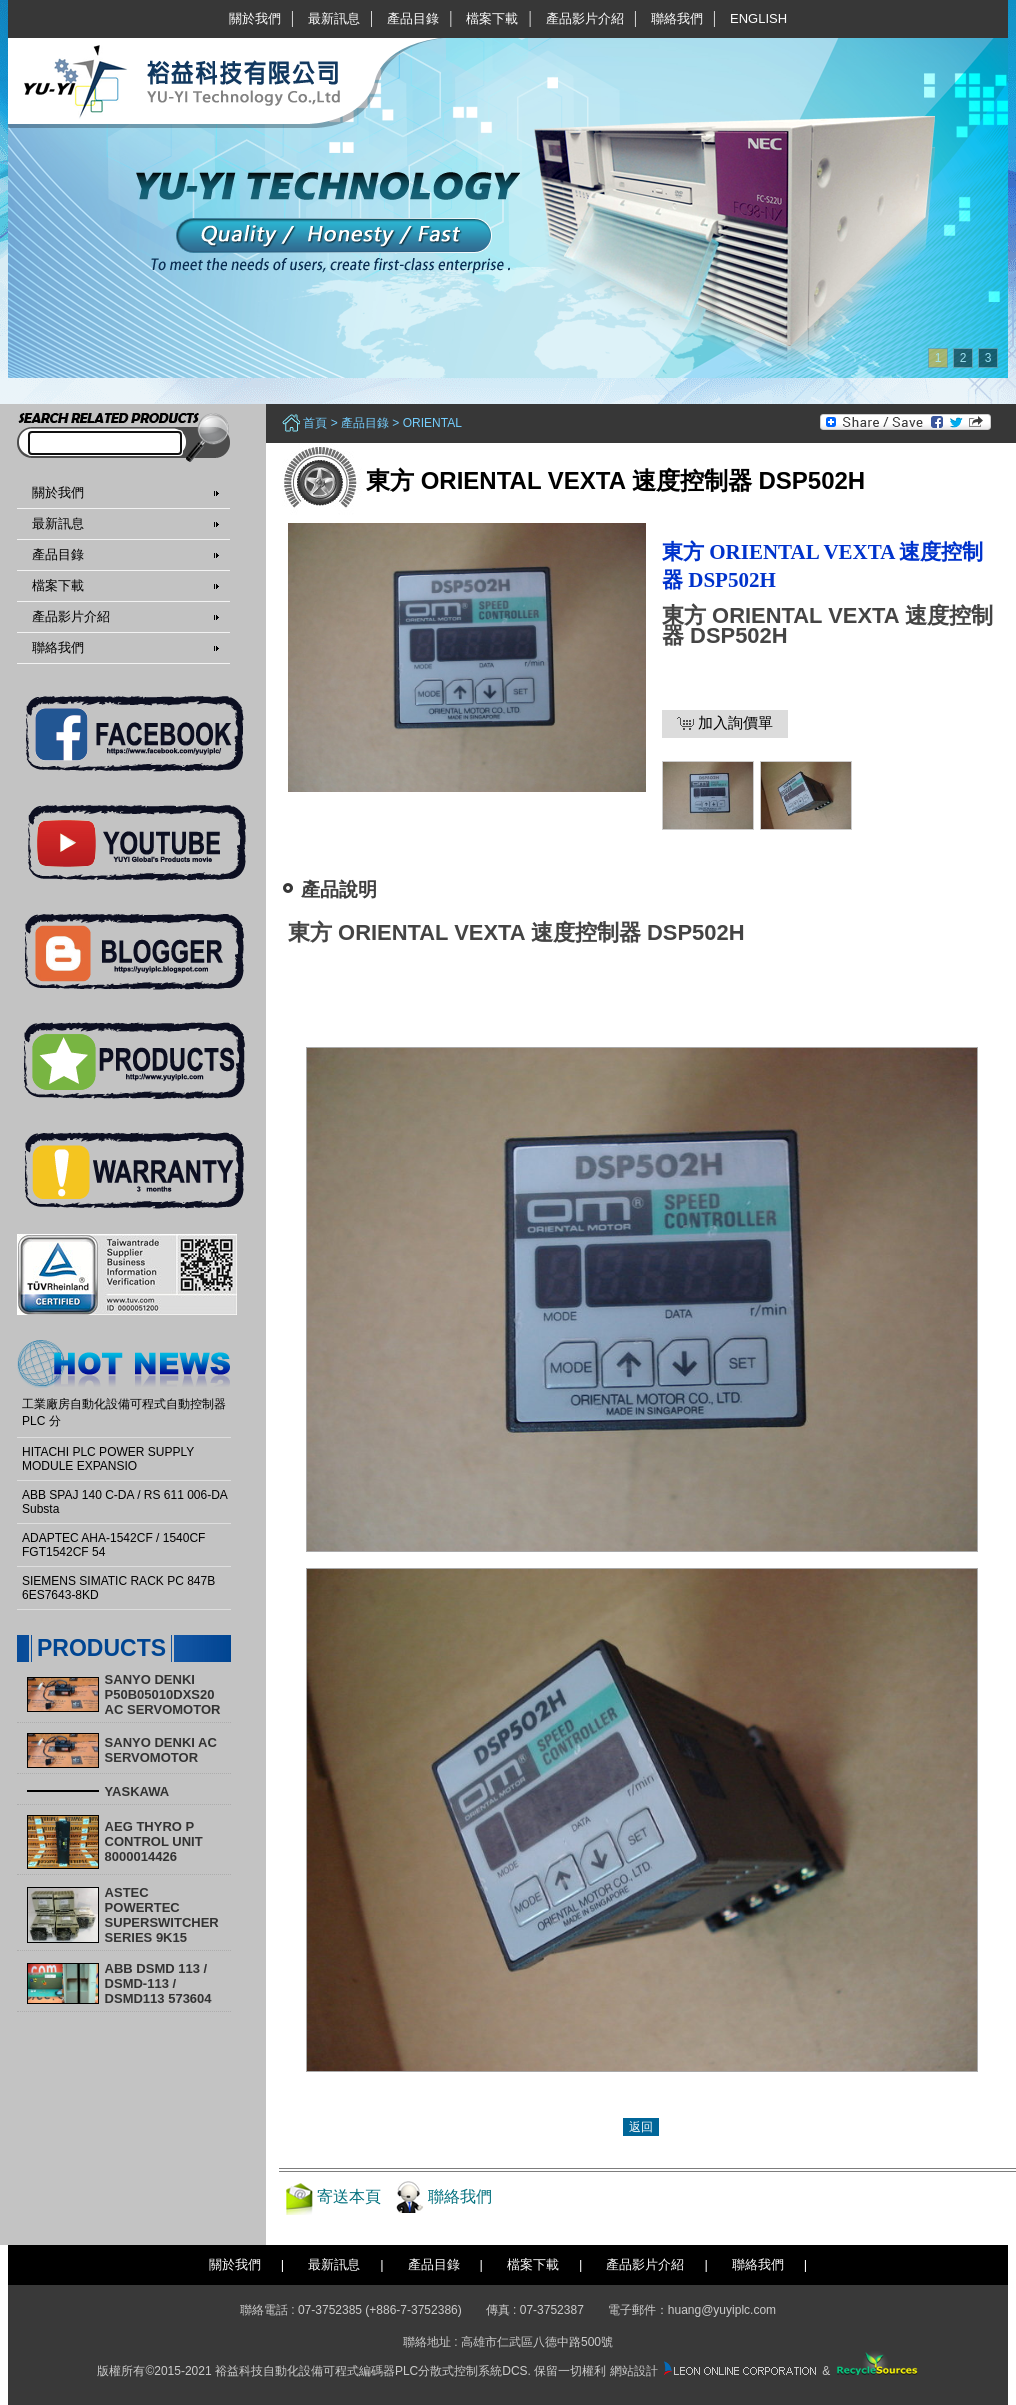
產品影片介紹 (585, 18)
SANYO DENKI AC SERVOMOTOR (161, 1750)
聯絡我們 (677, 18)
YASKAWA (137, 1791)
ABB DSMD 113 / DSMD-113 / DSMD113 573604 (158, 1983)
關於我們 (255, 18)
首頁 (315, 423)
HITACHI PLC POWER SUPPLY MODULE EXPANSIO (108, 1459)
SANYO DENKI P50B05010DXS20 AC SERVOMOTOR (163, 1694)
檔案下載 (492, 18)
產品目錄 (413, 18)
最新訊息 (334, 18)
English (758, 18)
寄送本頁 (349, 2196)
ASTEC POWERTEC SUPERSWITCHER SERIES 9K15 (162, 1915)
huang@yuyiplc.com (722, 2310)
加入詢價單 (725, 723)
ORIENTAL (432, 423)
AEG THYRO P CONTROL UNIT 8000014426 (154, 1841)
